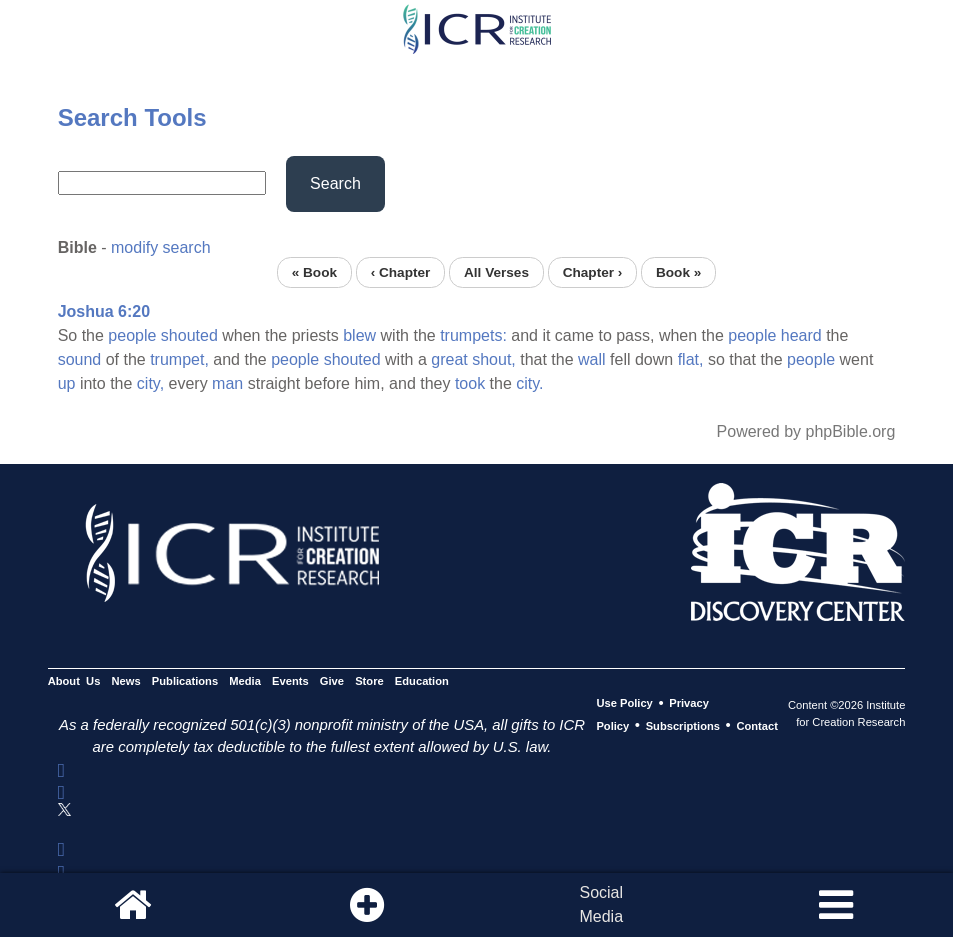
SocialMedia (601, 904)
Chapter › (593, 272)
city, (150, 383)
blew (359, 335)
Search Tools (132, 117)
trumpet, (179, 359)
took (470, 383)
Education (422, 681)
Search (335, 183)
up (67, 383)
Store (369, 681)
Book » (678, 272)
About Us (74, 681)
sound (80, 359)
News (126, 681)
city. (529, 383)
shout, (494, 359)
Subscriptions (683, 726)
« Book (314, 272)
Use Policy (624, 704)
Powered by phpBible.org (806, 431)
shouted (189, 335)
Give (332, 681)
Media (245, 681)
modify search (161, 247)
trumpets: (473, 335)
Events (290, 681)
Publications (185, 681)
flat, (691, 359)
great (449, 359)
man (227, 383)
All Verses (496, 272)
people (132, 335)
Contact (757, 726)
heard (801, 335)
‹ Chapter (401, 272)
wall (592, 359)
